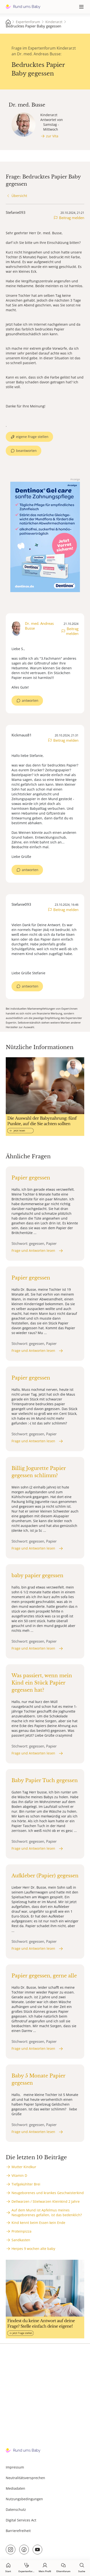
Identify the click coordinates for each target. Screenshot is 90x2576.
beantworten (26, 450)
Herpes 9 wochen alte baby (33, 2248)
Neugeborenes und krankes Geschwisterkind (48, 2192)
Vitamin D (19, 2175)
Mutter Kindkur (24, 2167)
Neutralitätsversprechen (25, 2477)
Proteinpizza (21, 2231)
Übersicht (19, 195)
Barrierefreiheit (18, 2530)
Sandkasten (21, 2240)
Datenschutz (16, 2509)
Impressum (15, 2467)
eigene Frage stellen (32, 436)
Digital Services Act (21, 2520)
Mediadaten (15, 2488)
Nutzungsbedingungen (24, 2499)
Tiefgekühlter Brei (26, 2184)
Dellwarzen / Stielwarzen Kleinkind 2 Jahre (46, 2201)
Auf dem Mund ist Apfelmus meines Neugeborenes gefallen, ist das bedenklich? (47, 2212)
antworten (30, 700)
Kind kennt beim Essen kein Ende (38, 2222)
